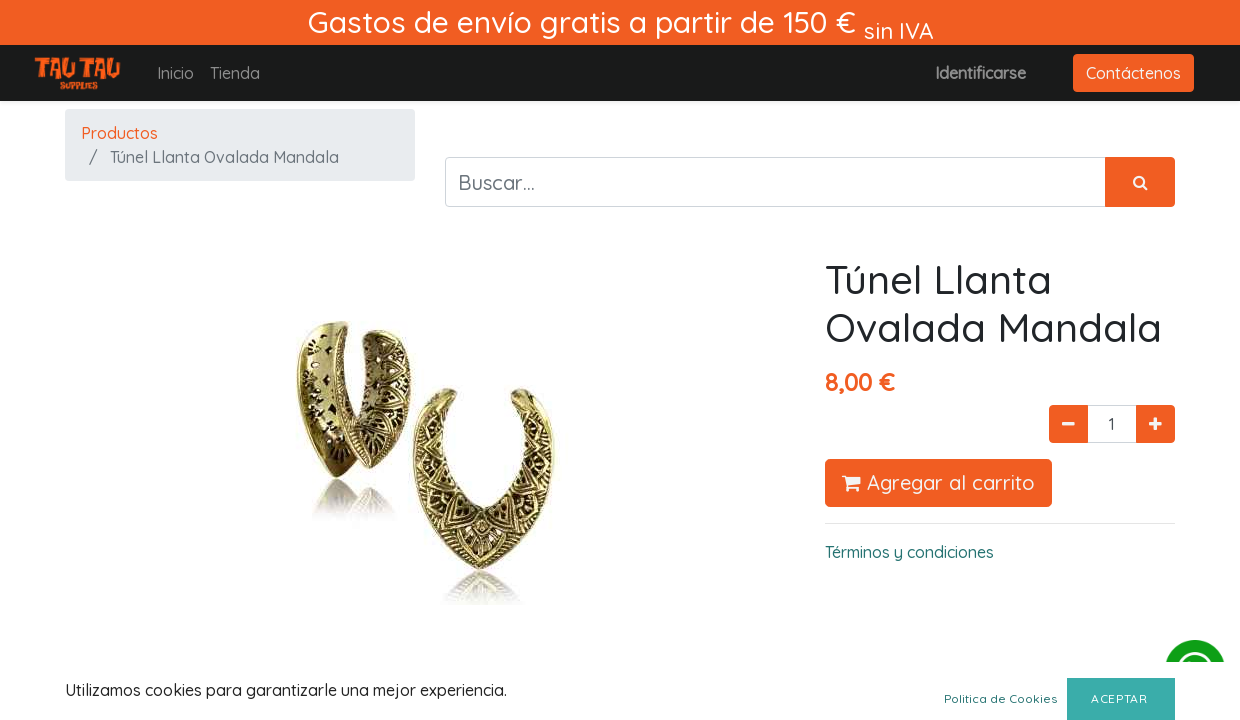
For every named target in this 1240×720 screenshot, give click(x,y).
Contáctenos (1133, 73)
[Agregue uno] (1155, 424)
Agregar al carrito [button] (938, 482)
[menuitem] (175, 73)
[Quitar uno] (1068, 424)
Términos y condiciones (909, 552)
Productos (119, 133)
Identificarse (980, 73)
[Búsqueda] (1140, 182)
